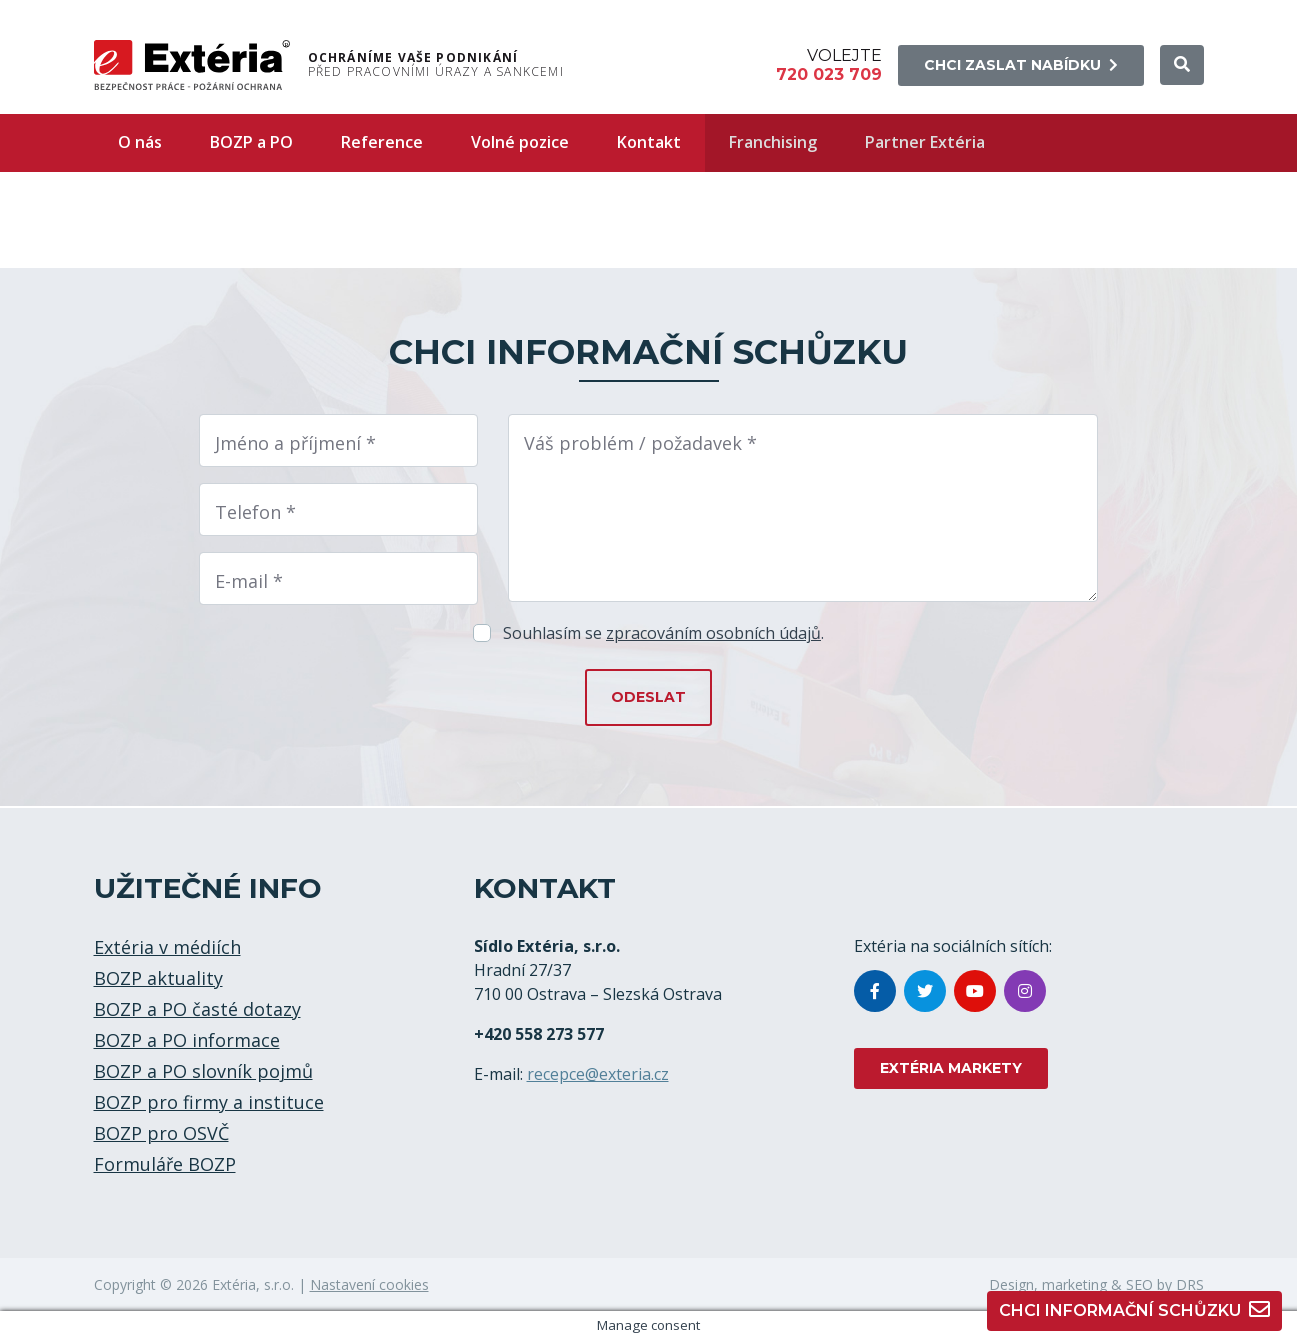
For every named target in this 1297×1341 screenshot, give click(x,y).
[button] (1182, 65)
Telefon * (255, 512)
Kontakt (649, 142)
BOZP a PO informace (187, 1040)
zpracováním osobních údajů (713, 633)
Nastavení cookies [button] (369, 1284)
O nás (140, 142)
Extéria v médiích (167, 947)
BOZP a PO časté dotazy (197, 1009)
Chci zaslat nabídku (1021, 65)
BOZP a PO (251, 142)
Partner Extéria (925, 142)
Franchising (773, 142)
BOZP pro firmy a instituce (209, 1102)
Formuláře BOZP (165, 1164)
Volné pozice (520, 142)
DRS (1190, 1284)
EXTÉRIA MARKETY (951, 1068)
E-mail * (249, 581)
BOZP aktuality (158, 978)
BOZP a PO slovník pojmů (203, 1071)
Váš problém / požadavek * (640, 443)
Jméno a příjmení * (295, 443)
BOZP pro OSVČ (161, 1133)
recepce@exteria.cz (598, 1074)
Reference (382, 142)
